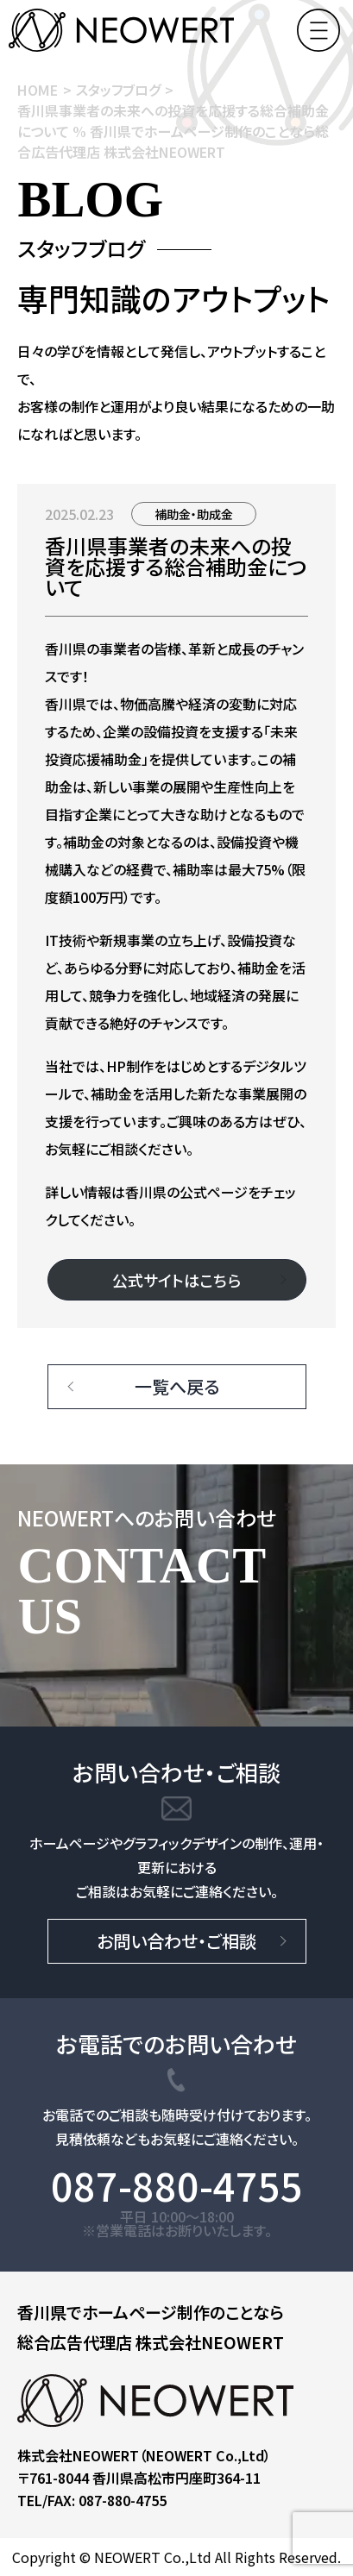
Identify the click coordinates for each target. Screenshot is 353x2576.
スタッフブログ (118, 89)
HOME (37, 89)
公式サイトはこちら (176, 1280)
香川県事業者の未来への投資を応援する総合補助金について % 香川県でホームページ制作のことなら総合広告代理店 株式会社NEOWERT (173, 131)
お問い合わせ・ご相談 (176, 1940)
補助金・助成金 (193, 514)
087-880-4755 (177, 2185)
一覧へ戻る (177, 1386)
